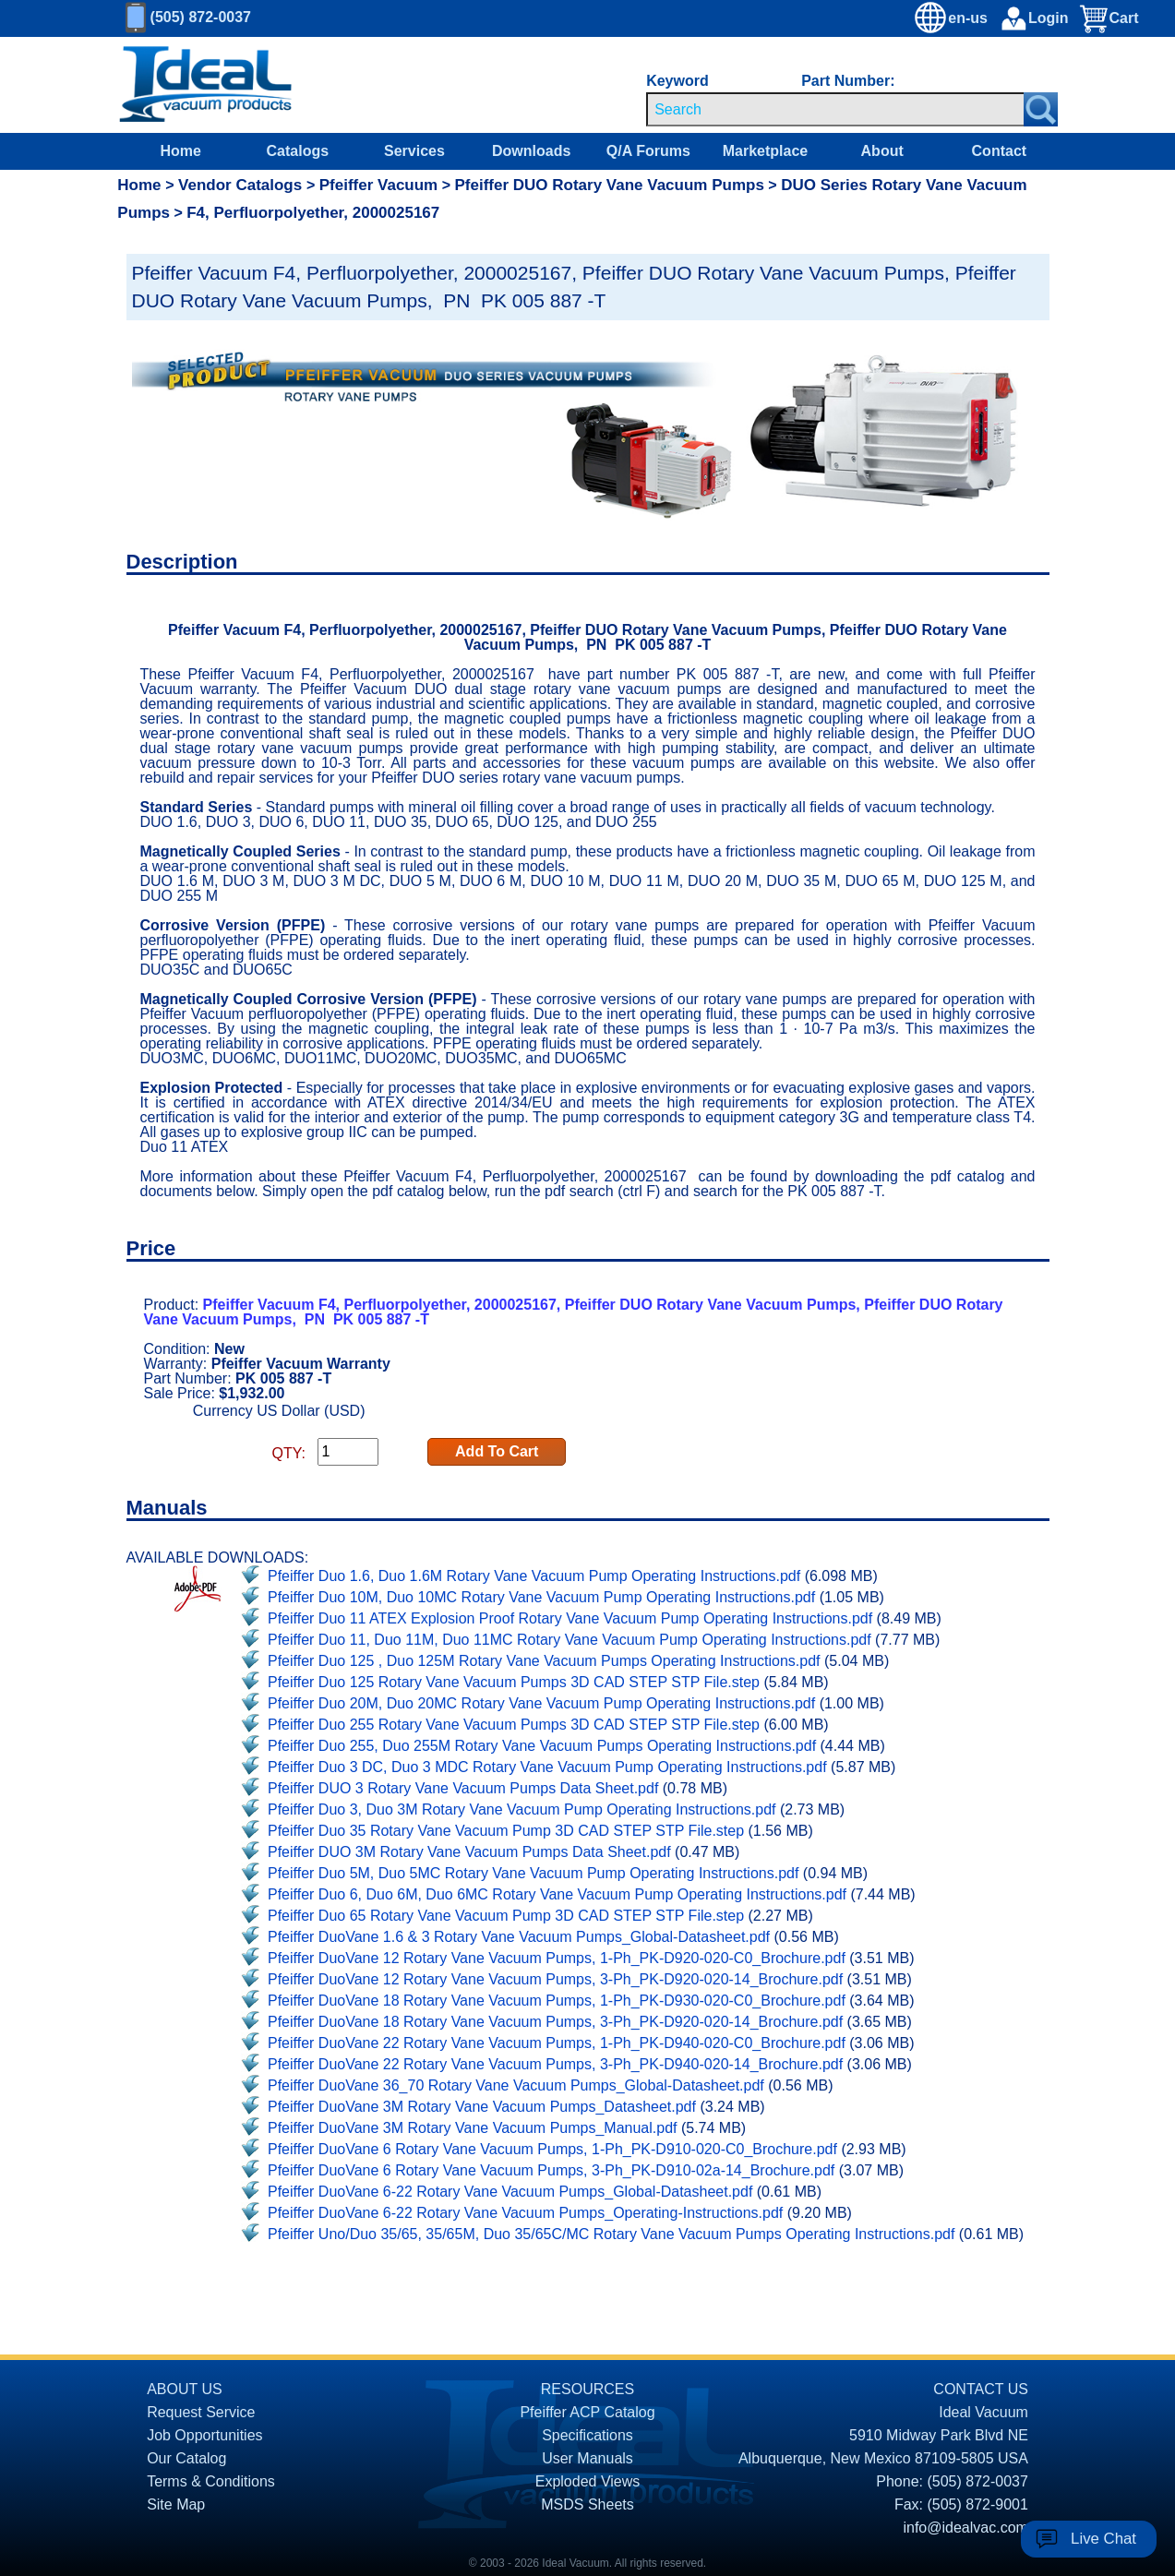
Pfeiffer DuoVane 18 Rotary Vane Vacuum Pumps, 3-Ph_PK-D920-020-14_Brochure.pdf (555, 2022)
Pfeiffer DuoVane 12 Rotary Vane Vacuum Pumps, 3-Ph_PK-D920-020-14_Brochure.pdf (555, 1979)
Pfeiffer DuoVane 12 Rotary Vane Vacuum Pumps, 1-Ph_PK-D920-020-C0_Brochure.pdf (556, 1958)
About (882, 151)
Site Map (176, 2504)
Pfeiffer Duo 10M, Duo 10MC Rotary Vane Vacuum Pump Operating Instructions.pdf (541, 1597)
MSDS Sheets (587, 2504)
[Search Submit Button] (1041, 109)
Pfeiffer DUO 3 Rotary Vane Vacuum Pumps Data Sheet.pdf (463, 1788)
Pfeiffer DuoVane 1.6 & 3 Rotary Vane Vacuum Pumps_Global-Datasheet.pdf (519, 1937)
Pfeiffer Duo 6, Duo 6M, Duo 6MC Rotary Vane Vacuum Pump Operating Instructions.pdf (557, 1894)
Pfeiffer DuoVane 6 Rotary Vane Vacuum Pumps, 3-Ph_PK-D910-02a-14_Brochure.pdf (551, 2170)
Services (414, 151)
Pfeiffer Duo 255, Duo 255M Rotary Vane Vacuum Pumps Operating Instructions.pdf (542, 1746)
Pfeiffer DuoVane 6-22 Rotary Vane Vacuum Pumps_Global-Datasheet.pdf (510, 2191)
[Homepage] (206, 85)
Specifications (587, 2435)
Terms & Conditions (211, 2481)
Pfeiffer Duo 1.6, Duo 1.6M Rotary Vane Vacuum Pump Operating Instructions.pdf (534, 1576)
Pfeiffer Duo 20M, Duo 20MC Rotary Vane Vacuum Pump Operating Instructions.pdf (541, 1703)
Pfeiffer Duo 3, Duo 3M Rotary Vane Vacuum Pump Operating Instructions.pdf (522, 1809)
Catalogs (298, 151)
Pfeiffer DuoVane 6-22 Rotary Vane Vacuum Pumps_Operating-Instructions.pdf (525, 2213)
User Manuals (587, 2458)
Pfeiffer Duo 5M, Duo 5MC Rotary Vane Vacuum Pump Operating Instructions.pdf (533, 1873)
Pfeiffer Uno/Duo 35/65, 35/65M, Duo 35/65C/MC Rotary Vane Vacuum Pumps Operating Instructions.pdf (611, 2234)
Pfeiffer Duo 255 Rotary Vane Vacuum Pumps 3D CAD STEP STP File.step (514, 1724)
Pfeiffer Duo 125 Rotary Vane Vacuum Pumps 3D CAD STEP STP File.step (514, 1682)
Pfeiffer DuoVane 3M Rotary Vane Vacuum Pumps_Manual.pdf (472, 2128)
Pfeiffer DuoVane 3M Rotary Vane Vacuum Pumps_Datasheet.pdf (482, 2107)
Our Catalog (186, 2458)
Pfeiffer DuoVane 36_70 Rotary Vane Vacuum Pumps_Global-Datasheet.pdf (516, 2085)
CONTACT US (980, 2389)
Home (180, 151)
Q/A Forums (648, 151)
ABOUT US (184, 2389)
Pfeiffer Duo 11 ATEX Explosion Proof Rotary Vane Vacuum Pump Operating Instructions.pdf (570, 1618)
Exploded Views (588, 2481)
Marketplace (766, 151)
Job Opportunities (204, 2435)
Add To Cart (496, 1451)
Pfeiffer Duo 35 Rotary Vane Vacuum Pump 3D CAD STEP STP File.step (506, 1831)
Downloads (531, 151)
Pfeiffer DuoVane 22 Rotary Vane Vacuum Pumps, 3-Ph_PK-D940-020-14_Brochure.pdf (555, 2064)
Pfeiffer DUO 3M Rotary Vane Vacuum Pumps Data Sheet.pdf (469, 1852)
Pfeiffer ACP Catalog (587, 2412)
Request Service (201, 2412)
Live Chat (1103, 2538)
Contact (999, 151)
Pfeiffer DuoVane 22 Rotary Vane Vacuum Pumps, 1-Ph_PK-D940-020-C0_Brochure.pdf (556, 2043)
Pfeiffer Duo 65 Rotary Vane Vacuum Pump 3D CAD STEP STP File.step (506, 1915)
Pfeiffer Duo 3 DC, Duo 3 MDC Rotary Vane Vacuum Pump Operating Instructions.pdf (547, 1767)
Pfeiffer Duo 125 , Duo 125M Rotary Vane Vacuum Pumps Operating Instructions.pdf (544, 1661)
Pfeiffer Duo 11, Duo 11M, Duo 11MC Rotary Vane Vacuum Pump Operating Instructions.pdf (569, 1639)
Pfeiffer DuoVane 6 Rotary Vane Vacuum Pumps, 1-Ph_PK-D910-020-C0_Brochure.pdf (552, 2149)
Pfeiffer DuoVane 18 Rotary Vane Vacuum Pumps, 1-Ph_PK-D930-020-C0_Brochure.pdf (556, 2000)
